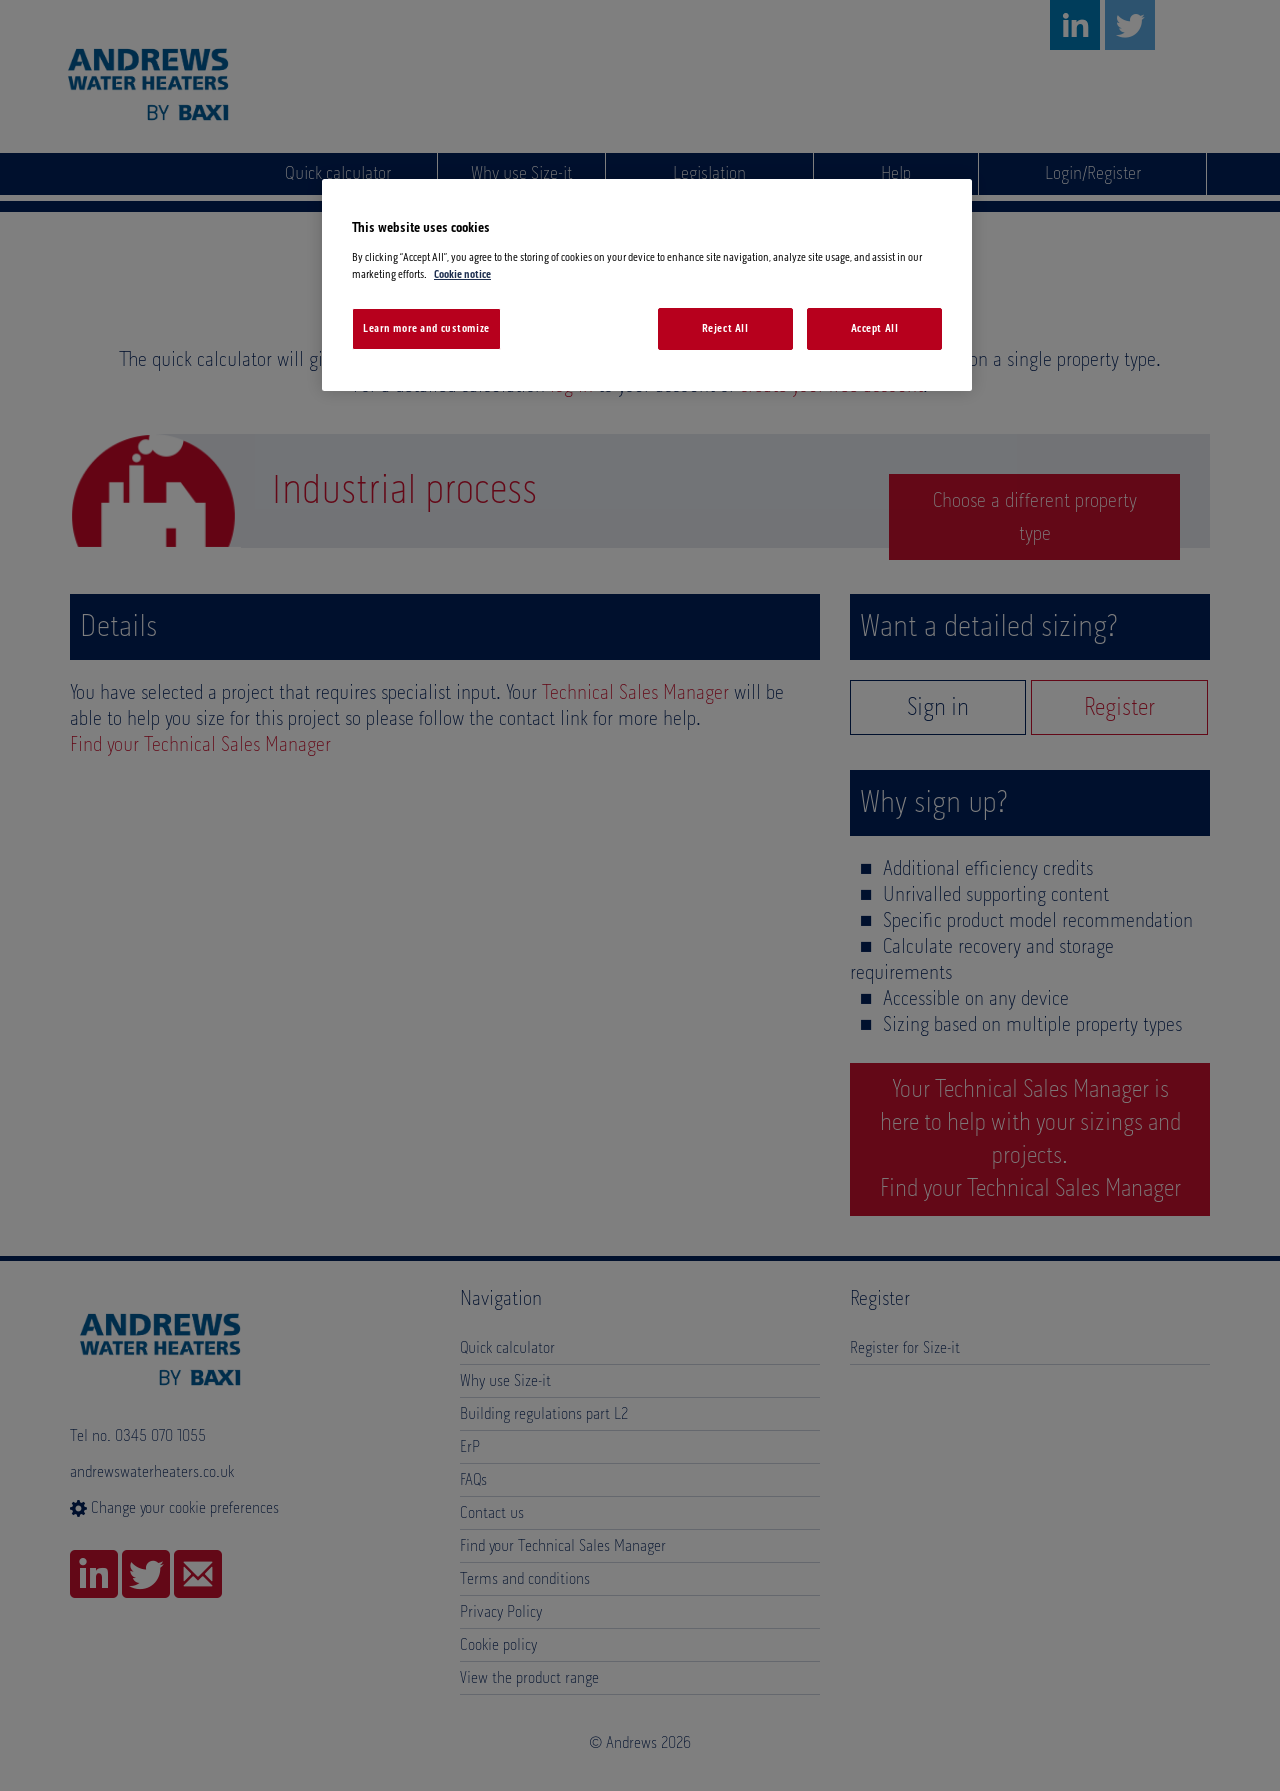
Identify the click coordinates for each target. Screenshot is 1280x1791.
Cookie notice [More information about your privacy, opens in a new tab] (462, 274)
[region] (647, 284)
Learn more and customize (426, 328)
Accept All (875, 328)
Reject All (725, 328)
